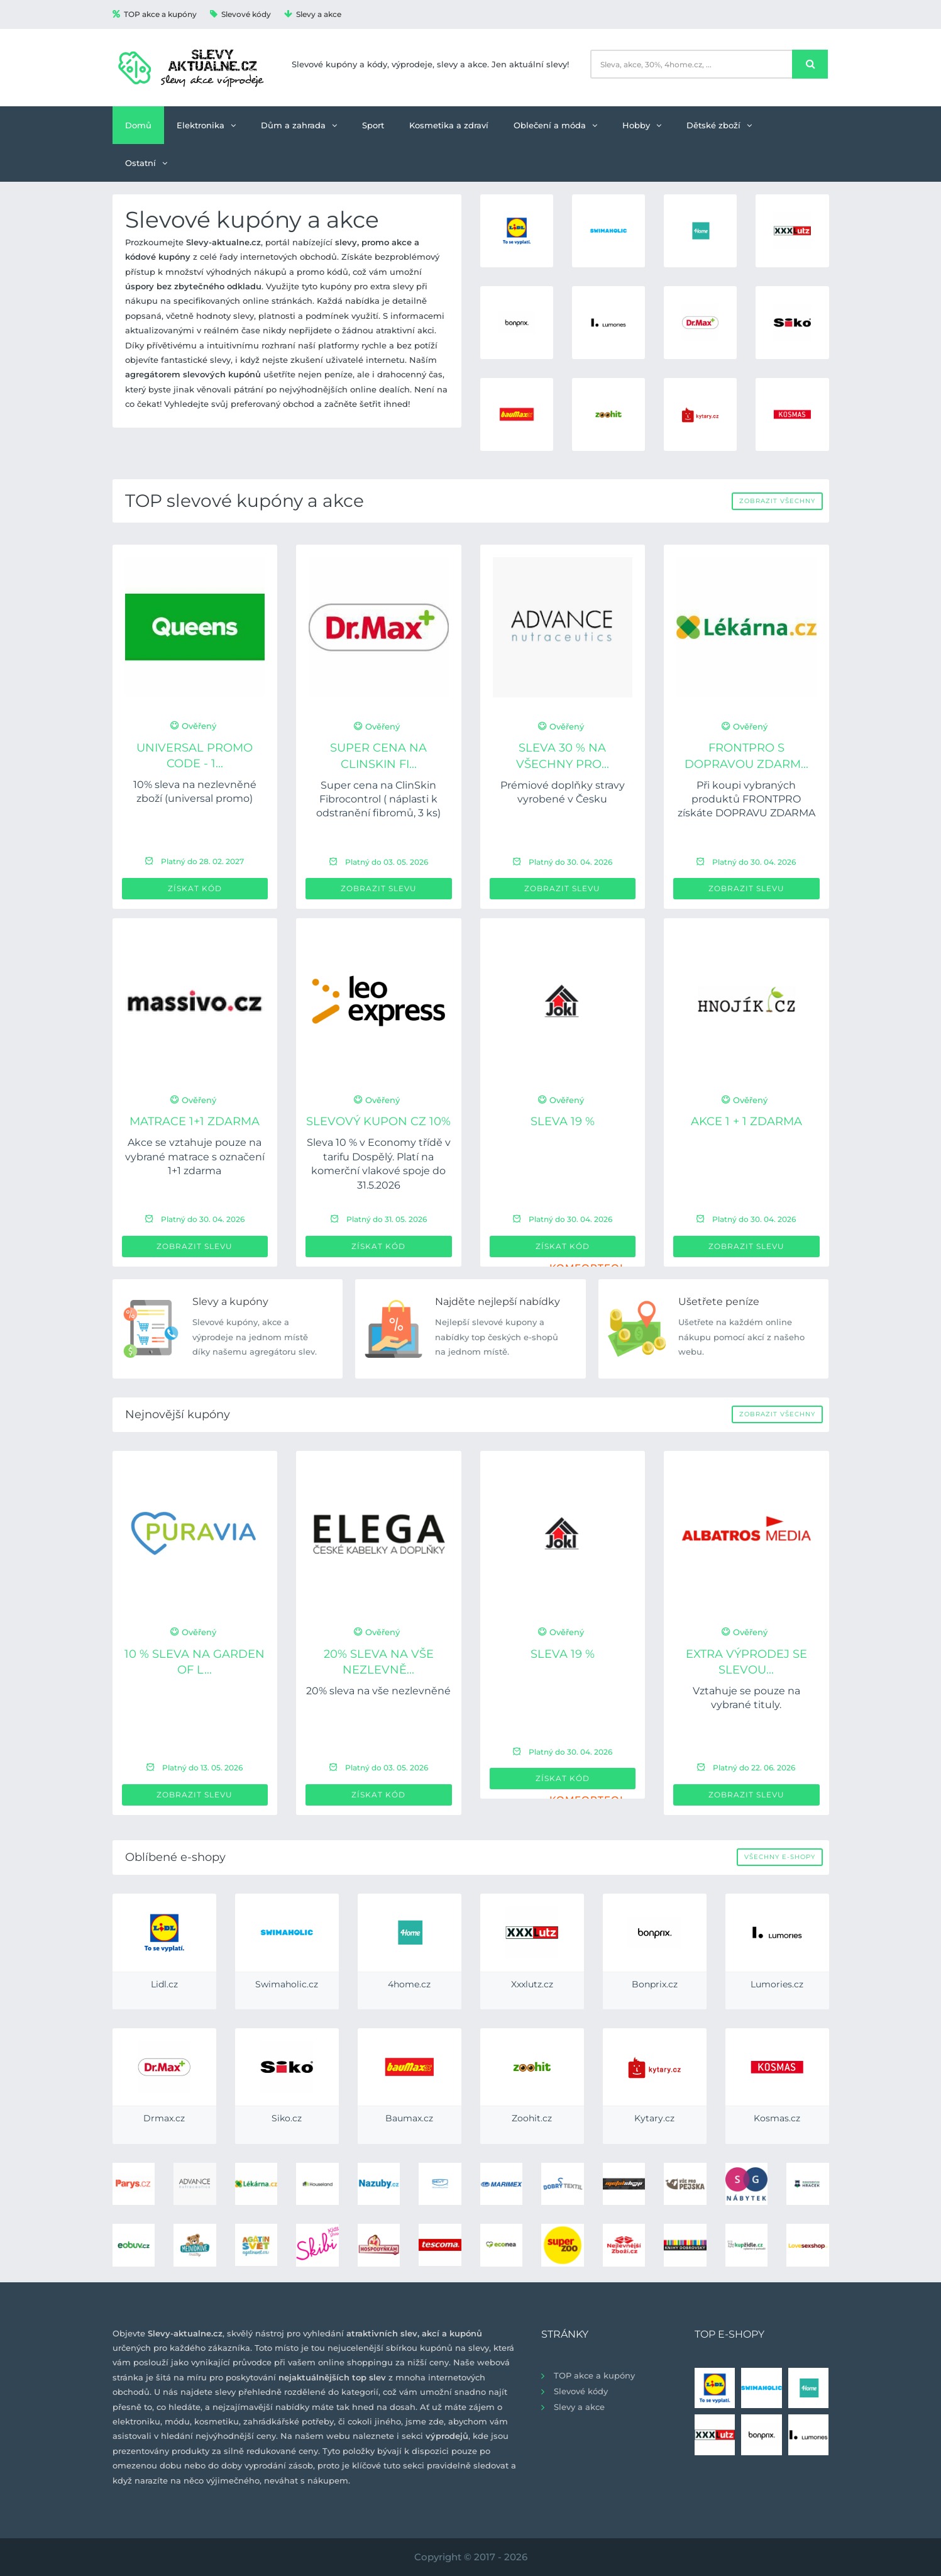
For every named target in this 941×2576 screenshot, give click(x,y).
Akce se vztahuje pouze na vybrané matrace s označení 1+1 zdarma (195, 1156)
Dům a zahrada (299, 125)
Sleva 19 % (563, 1121)
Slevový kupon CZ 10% (378, 1121)
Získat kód (195, 888)
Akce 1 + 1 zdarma (746, 1121)
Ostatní (146, 163)
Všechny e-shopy (779, 1857)
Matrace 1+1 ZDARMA (194, 1121)
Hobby (641, 125)
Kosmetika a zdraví (448, 125)
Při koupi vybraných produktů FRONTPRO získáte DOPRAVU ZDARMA (746, 799)
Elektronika (206, 125)
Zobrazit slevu (379, 888)
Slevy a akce (312, 14)
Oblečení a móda (555, 125)
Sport (373, 125)
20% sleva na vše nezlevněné (378, 1691)
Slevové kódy (240, 14)
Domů (138, 125)
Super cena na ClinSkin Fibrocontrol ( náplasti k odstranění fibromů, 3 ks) (378, 799)
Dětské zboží (719, 125)
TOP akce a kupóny (155, 14)
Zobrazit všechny (777, 501)
